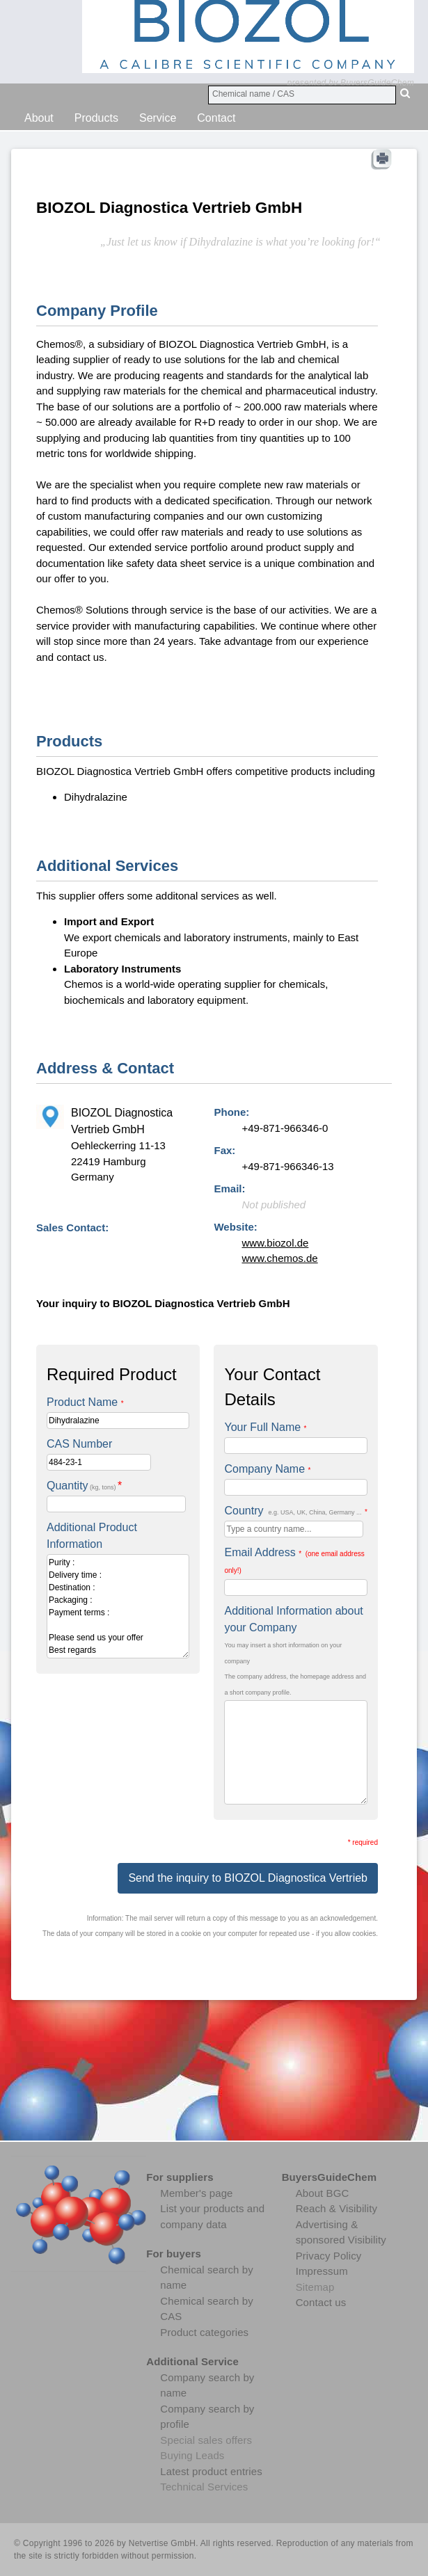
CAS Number (79, 1444)
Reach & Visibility (336, 2208)
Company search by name (207, 2385)
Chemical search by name (206, 2277)
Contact (216, 118)
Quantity (84, 1485)
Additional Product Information (92, 1535)
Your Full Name (265, 1427)
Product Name (85, 1402)
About (39, 118)
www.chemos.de (279, 1258)
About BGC (322, 2193)
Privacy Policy (329, 2256)
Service (157, 118)
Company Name (267, 1469)
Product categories (204, 2332)
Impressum (322, 2271)
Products (96, 118)
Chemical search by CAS (206, 2309)
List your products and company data (212, 2216)
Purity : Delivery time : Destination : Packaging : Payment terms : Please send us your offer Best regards (118, 1606)
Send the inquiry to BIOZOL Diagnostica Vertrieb (247, 1878)
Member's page (196, 2193)
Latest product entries (211, 2471)
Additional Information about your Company (293, 1619)
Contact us (321, 2302)
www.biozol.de (274, 1243)
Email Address (294, 1560)
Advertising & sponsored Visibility (341, 2232)
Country (295, 1511)
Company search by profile (207, 2417)
